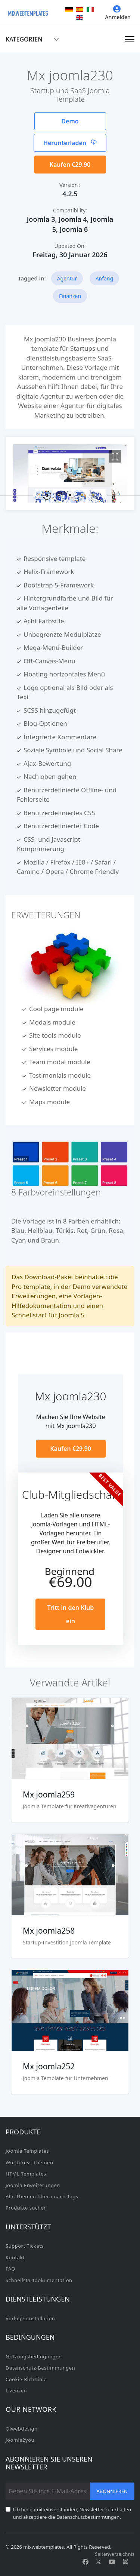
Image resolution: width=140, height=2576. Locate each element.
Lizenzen (16, 2390)
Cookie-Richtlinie (26, 2379)
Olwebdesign (22, 2428)
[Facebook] (85, 2562)
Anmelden (118, 13)
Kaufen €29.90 (70, 164)
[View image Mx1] (115, 456)
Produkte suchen (26, 2207)
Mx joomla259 (49, 1794)
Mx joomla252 (49, 2066)
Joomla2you (20, 2440)
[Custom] (125, 2562)
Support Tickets (25, 2245)
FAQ (10, 2268)
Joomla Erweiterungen (33, 2185)
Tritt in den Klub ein (70, 1614)
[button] (47, 495)
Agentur (67, 278)
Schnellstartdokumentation (39, 2280)
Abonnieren (112, 2491)
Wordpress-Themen (29, 2162)
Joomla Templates (27, 2150)
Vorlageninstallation (30, 2318)
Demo (69, 121)
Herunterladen (70, 143)
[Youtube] (112, 2562)
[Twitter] (98, 2562)
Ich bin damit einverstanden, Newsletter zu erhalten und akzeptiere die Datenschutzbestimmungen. (72, 2513)
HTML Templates (26, 2173)
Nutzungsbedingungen (34, 2356)
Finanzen (70, 296)
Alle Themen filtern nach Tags (42, 2196)
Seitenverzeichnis (114, 2554)
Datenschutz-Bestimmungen (40, 2367)
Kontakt (15, 2257)
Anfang (104, 278)
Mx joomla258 (49, 1930)
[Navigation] (129, 39)
